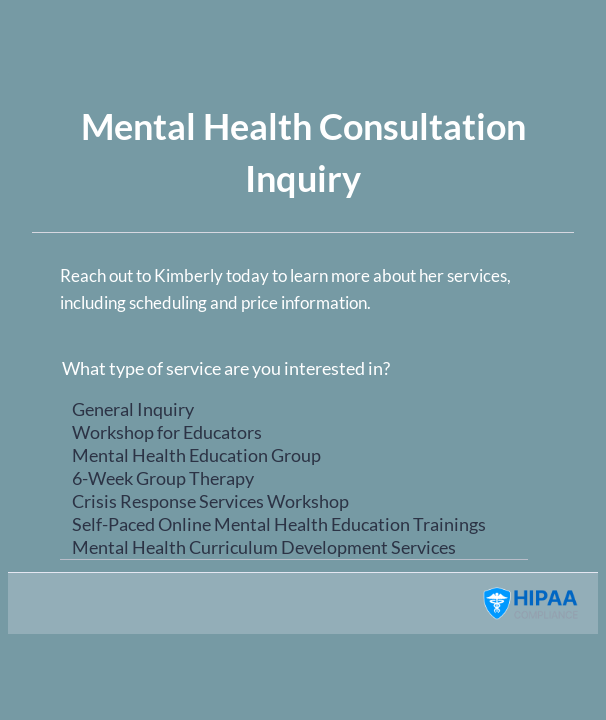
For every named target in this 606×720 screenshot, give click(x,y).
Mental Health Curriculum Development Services (294, 547)
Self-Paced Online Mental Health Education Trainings (294, 524)
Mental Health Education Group (294, 455)
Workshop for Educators (294, 432)
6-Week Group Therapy (294, 478)
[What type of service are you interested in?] (294, 476)
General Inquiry (294, 409)
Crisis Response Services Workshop (294, 501)
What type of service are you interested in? (226, 368)
